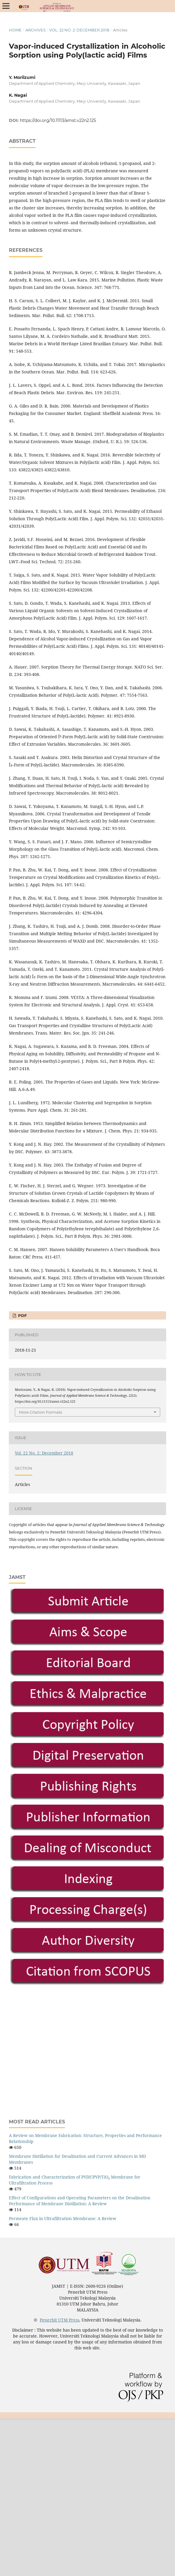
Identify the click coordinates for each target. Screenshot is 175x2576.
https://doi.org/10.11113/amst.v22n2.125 (58, 120)
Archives (36, 30)
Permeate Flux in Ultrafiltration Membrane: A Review (62, 2218)
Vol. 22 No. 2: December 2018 (79, 30)
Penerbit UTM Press (59, 2320)
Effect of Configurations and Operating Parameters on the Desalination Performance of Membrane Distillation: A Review (79, 2200)
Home (15, 30)
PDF (22, 1315)
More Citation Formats (40, 1412)
